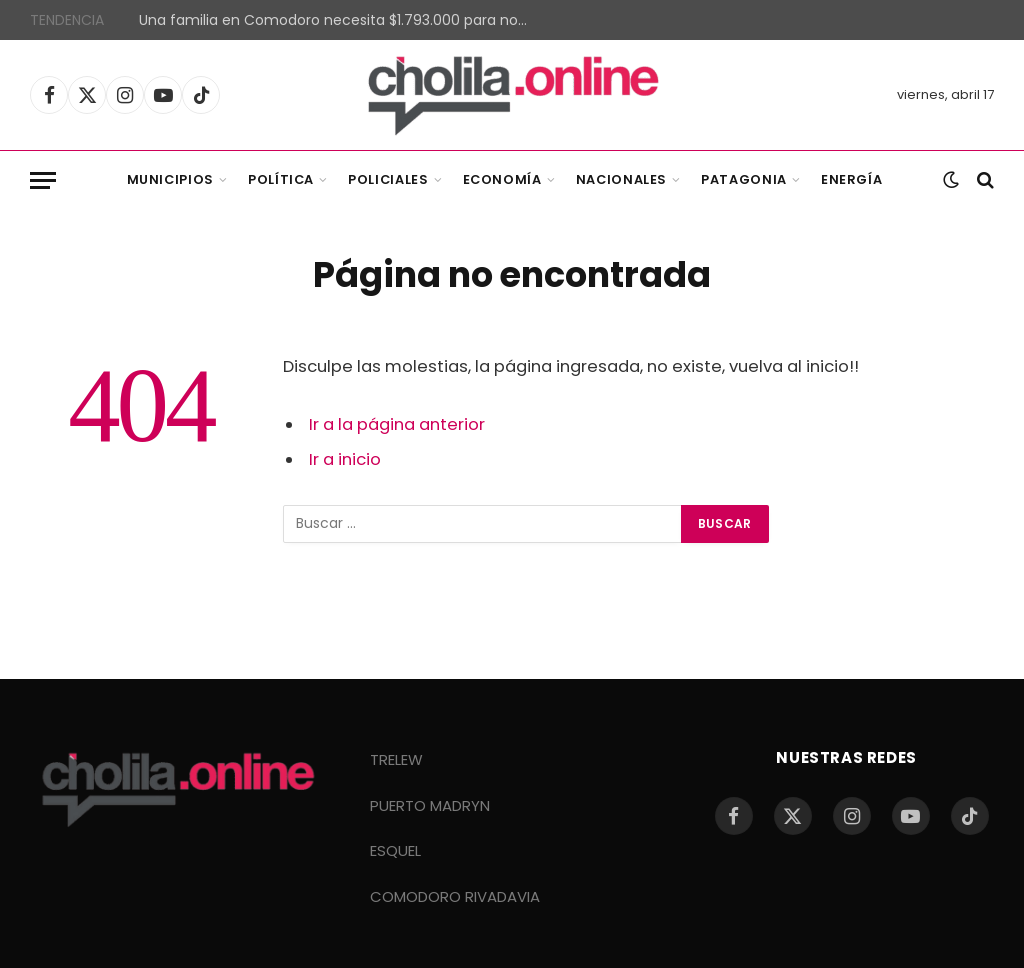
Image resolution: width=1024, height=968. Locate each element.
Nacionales (621, 179)
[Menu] (43, 180)
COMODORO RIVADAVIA (455, 896)
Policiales (388, 179)
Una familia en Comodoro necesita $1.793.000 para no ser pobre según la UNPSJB (339, 20)
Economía (502, 179)
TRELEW (396, 759)
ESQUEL (395, 850)
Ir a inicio (345, 459)
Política (281, 179)
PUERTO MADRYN (430, 805)
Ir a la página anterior (397, 424)
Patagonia (744, 179)
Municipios (170, 179)
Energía (851, 179)
